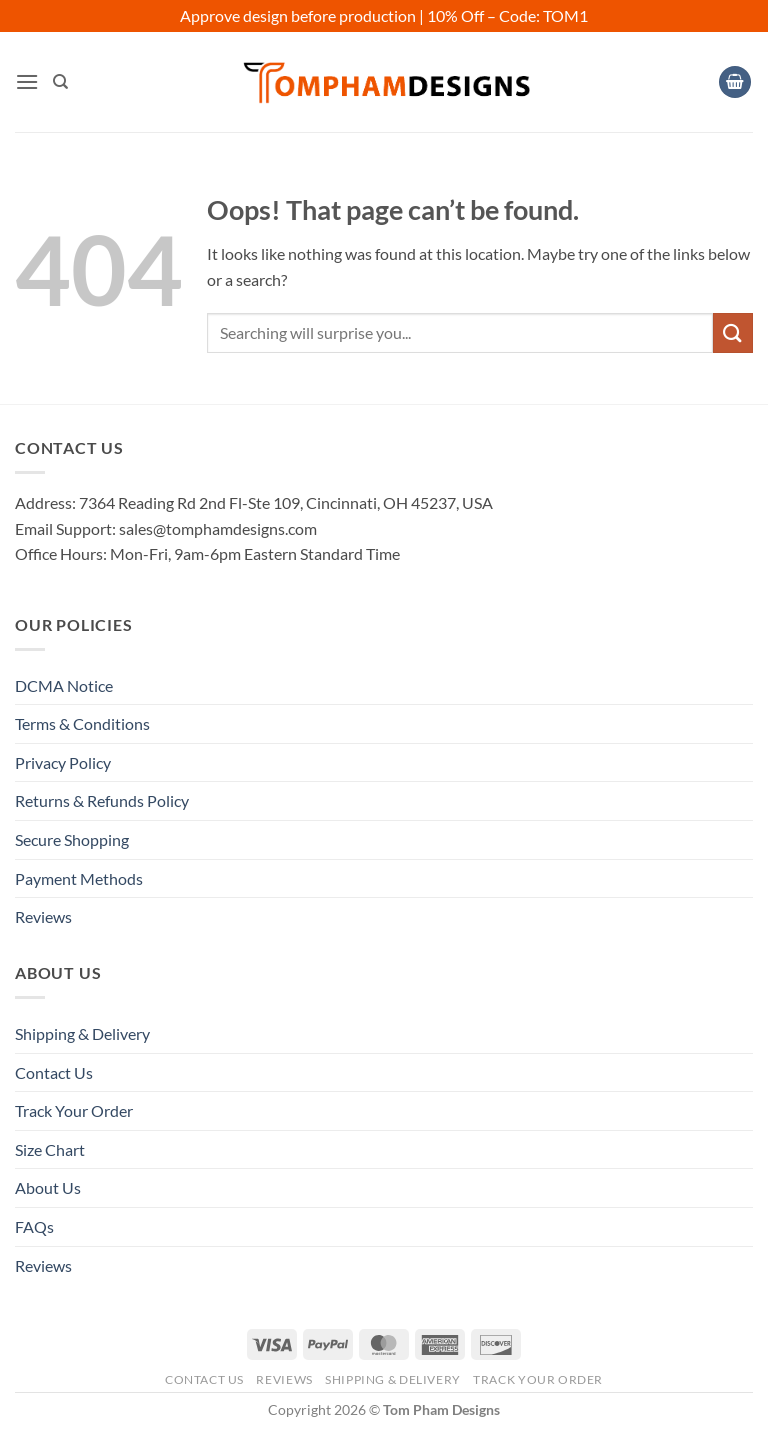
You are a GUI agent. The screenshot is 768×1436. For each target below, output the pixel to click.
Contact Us (54, 1072)
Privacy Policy (63, 762)
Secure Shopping (72, 839)
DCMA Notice (64, 685)
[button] (27, 81)
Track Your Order (74, 1110)
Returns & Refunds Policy (102, 800)
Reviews (43, 916)
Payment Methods (79, 878)
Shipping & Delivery (82, 1033)
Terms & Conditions (82, 723)
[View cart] (735, 82)
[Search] (60, 82)
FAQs (34, 1226)
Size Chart (50, 1149)
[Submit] (733, 332)
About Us (48, 1187)
